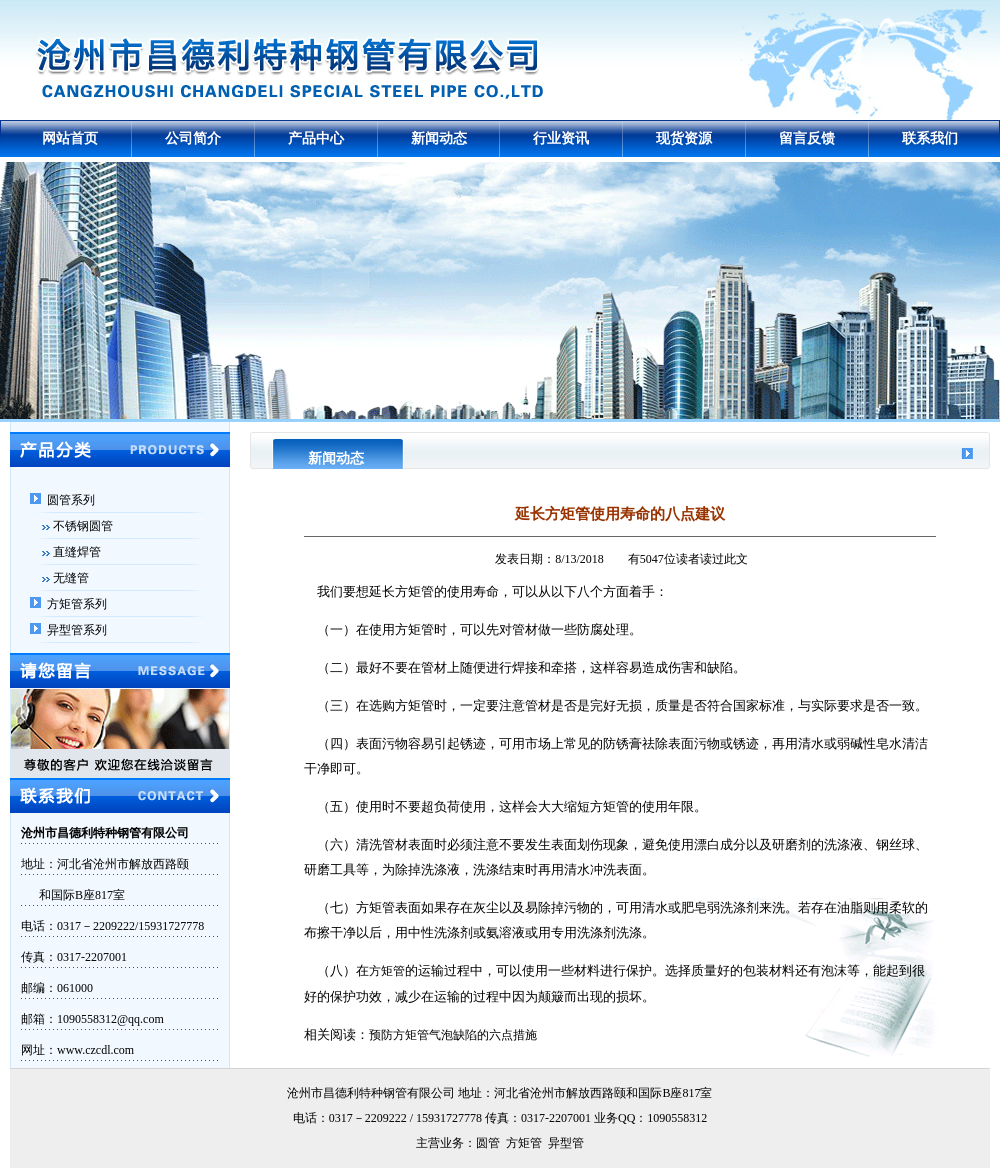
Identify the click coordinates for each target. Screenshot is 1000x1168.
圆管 (488, 1143)
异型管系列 (77, 630)
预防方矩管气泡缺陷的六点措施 (453, 1035)
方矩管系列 (77, 604)
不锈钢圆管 (83, 526)
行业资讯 (561, 138)
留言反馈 (807, 138)
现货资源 (684, 138)
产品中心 (316, 138)
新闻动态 (439, 138)
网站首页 (70, 138)
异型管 (566, 1143)
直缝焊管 (77, 552)
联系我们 (930, 138)
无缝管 (71, 578)
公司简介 (193, 138)
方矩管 (387, 971)
